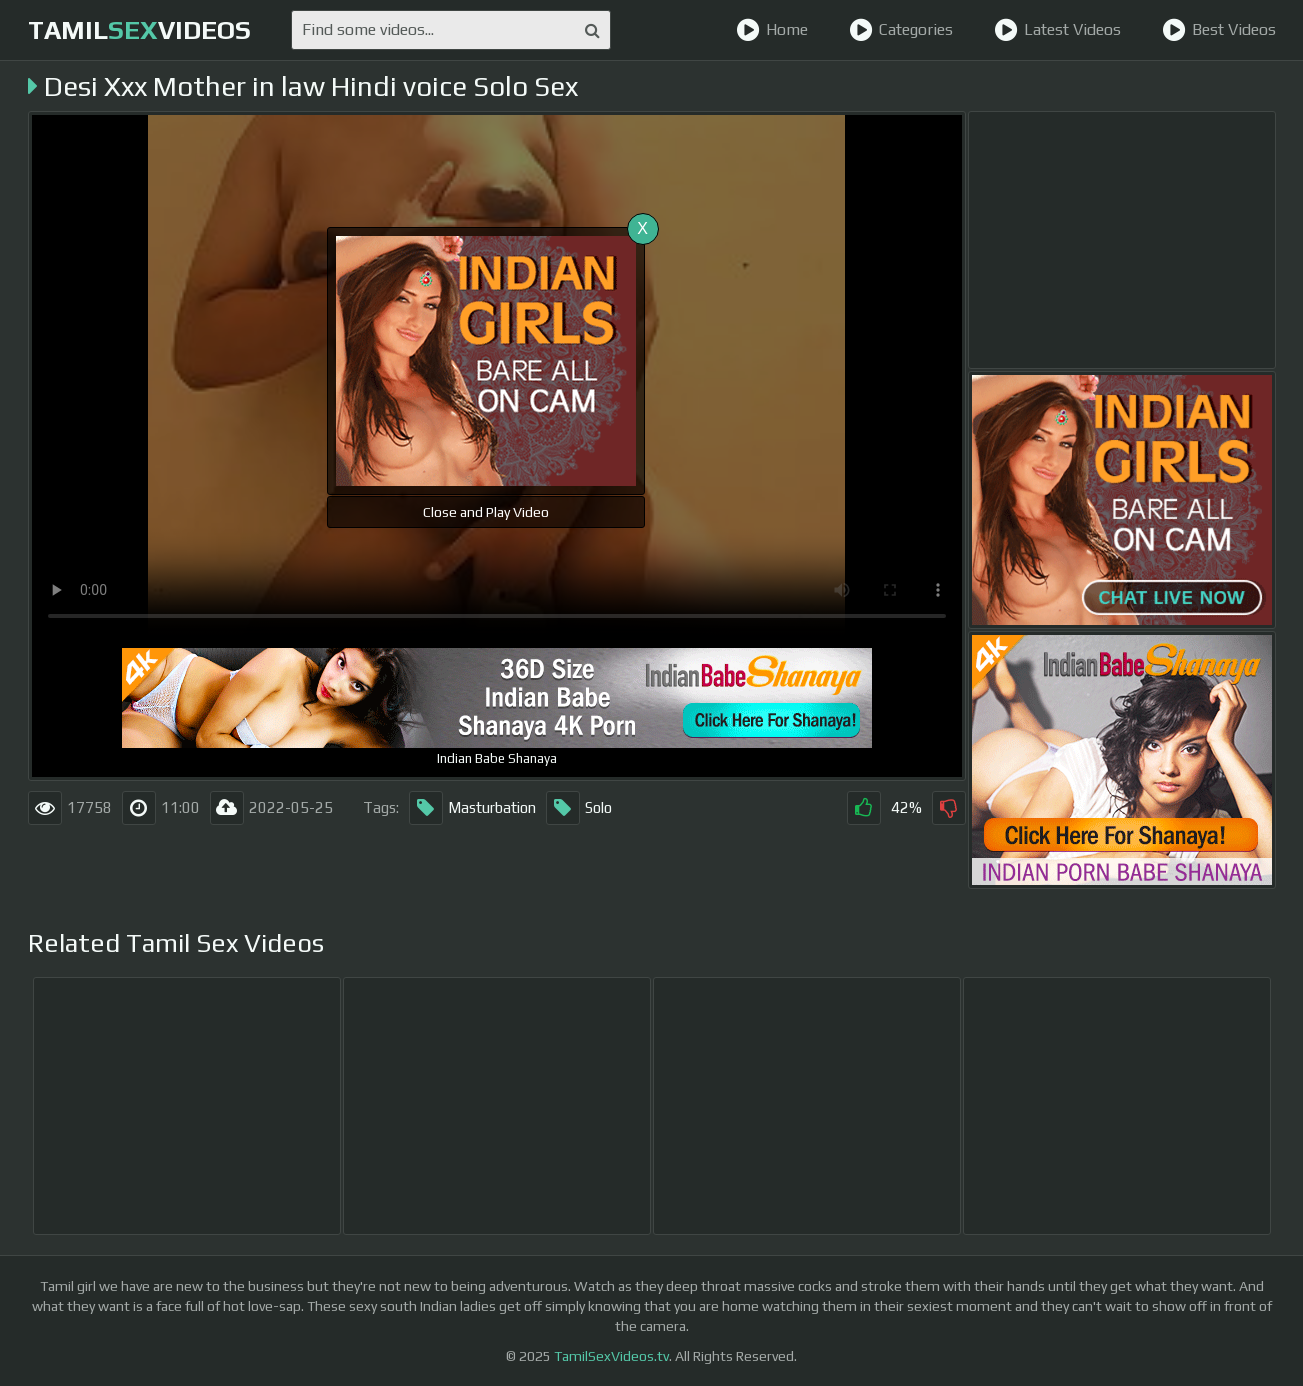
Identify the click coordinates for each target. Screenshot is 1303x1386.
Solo (579, 808)
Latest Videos (1057, 30)
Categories (901, 30)
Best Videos (1219, 30)
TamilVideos (139, 30)
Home (772, 30)
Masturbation (472, 808)
